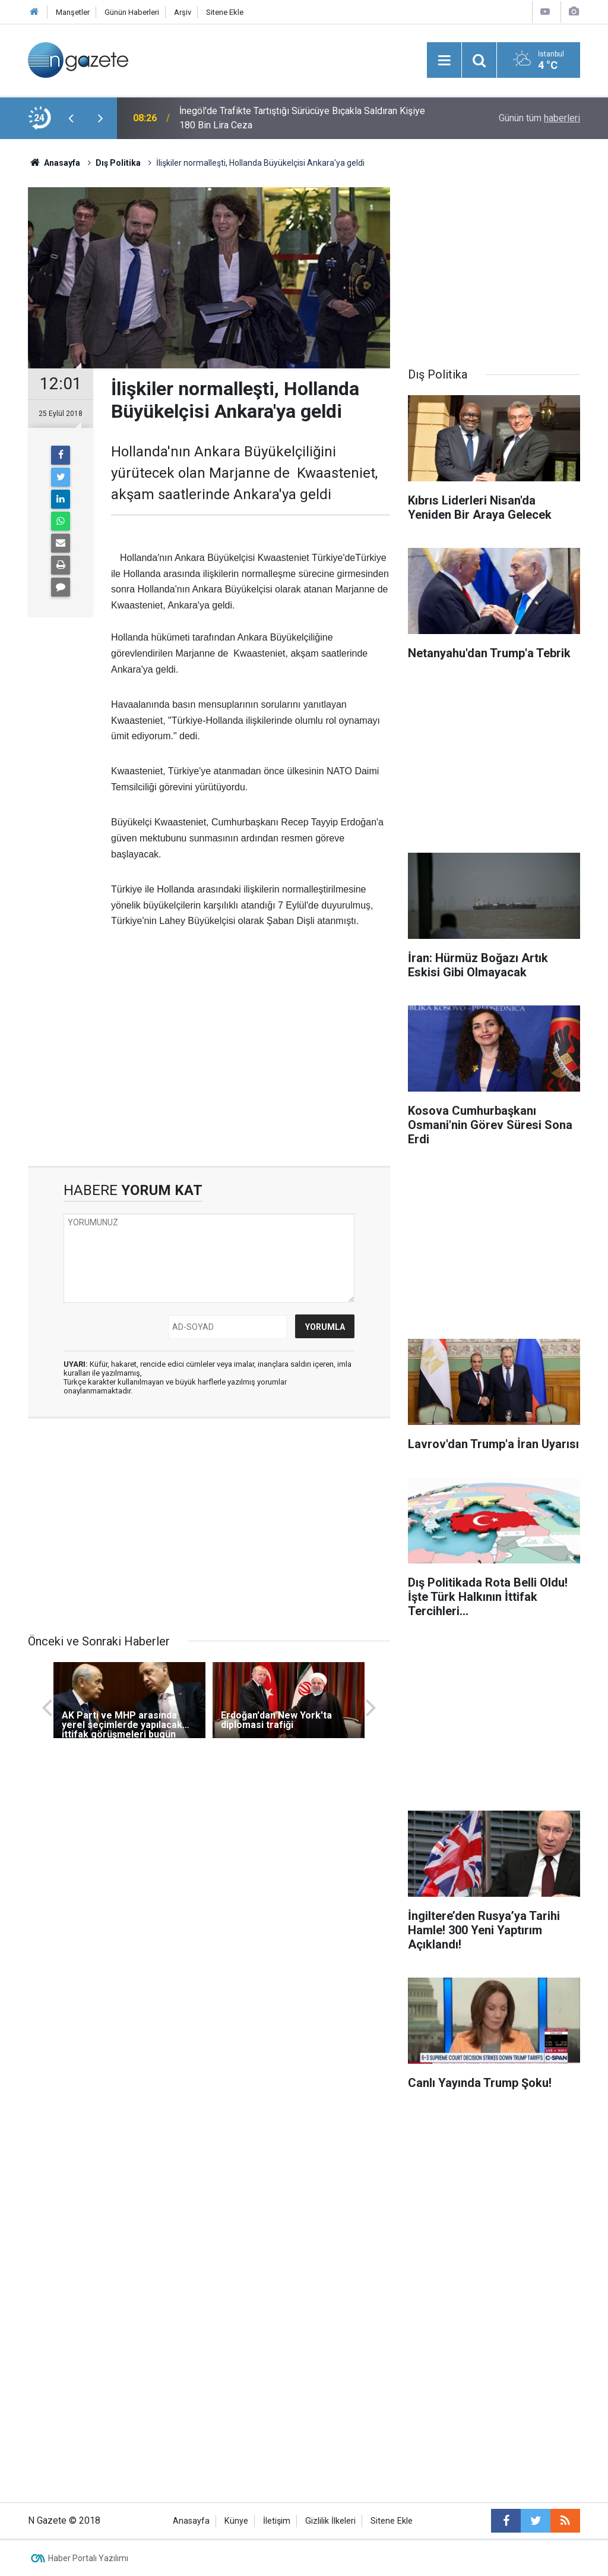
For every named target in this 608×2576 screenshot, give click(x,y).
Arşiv (182, 12)
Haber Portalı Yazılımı (88, 2558)
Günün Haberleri (131, 12)
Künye (236, 2521)
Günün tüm (539, 118)
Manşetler (73, 12)
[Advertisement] (209, 1065)
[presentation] (71, 118)
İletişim (276, 2521)
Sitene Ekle (224, 12)
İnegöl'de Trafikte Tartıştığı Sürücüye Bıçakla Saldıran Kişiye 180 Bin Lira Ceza (302, 118)
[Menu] (444, 60)
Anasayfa (191, 2521)
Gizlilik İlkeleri (330, 2521)
